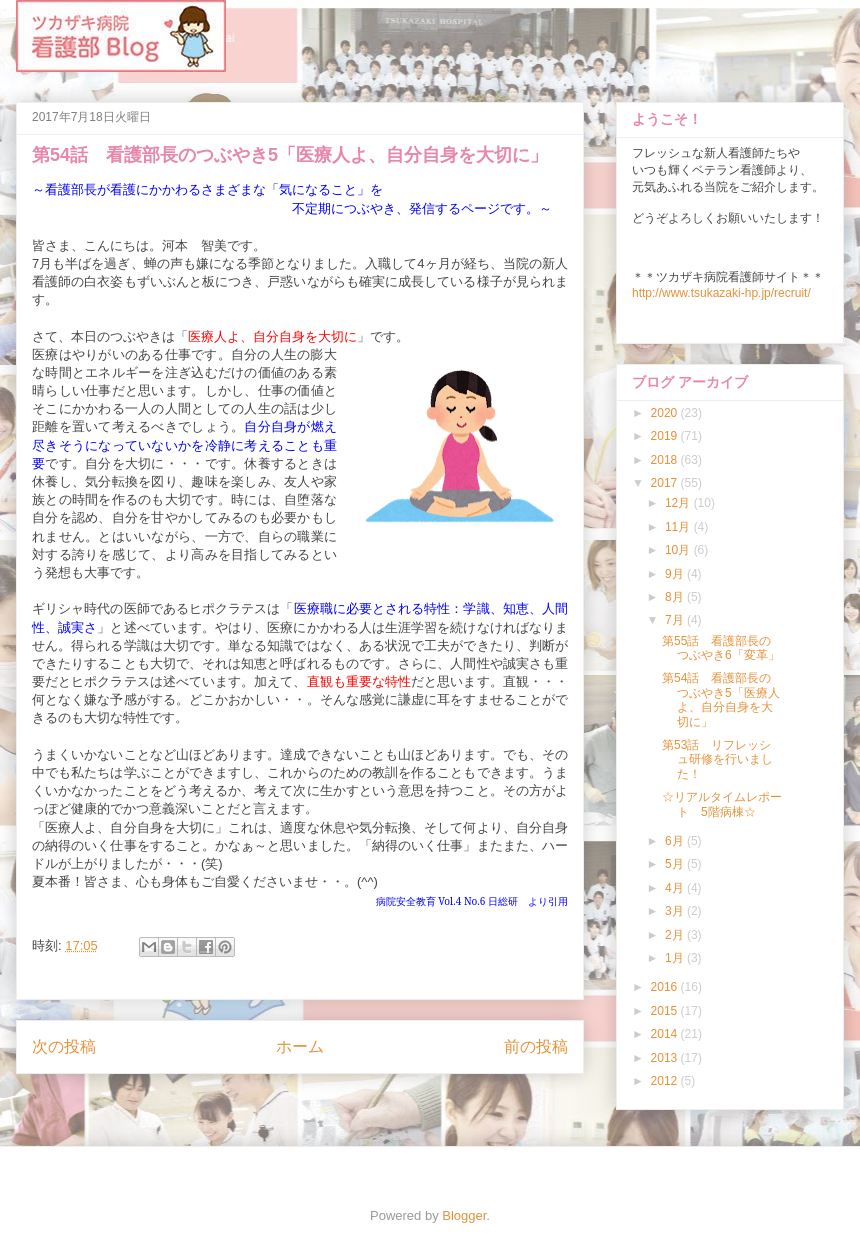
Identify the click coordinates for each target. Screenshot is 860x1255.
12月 (679, 503)
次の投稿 (64, 1046)
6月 (676, 841)
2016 (666, 987)
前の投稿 (536, 1046)
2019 (666, 436)
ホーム (300, 1046)
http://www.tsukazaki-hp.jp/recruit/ (721, 293)
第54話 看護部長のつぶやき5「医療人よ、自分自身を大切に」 (721, 699)
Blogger (464, 1215)
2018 (666, 460)
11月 (679, 527)
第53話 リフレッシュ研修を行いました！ (717, 759)
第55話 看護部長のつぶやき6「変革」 (721, 648)
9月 (676, 574)
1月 (676, 958)
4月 (676, 888)
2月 (676, 935)
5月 (676, 864)
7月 (676, 620)
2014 (666, 1034)
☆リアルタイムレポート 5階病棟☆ (722, 804)
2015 (666, 1011)
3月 (676, 911)
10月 (679, 550)
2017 (666, 483)
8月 (676, 597)
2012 (666, 1081)
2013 (666, 1058)
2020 (666, 413)
